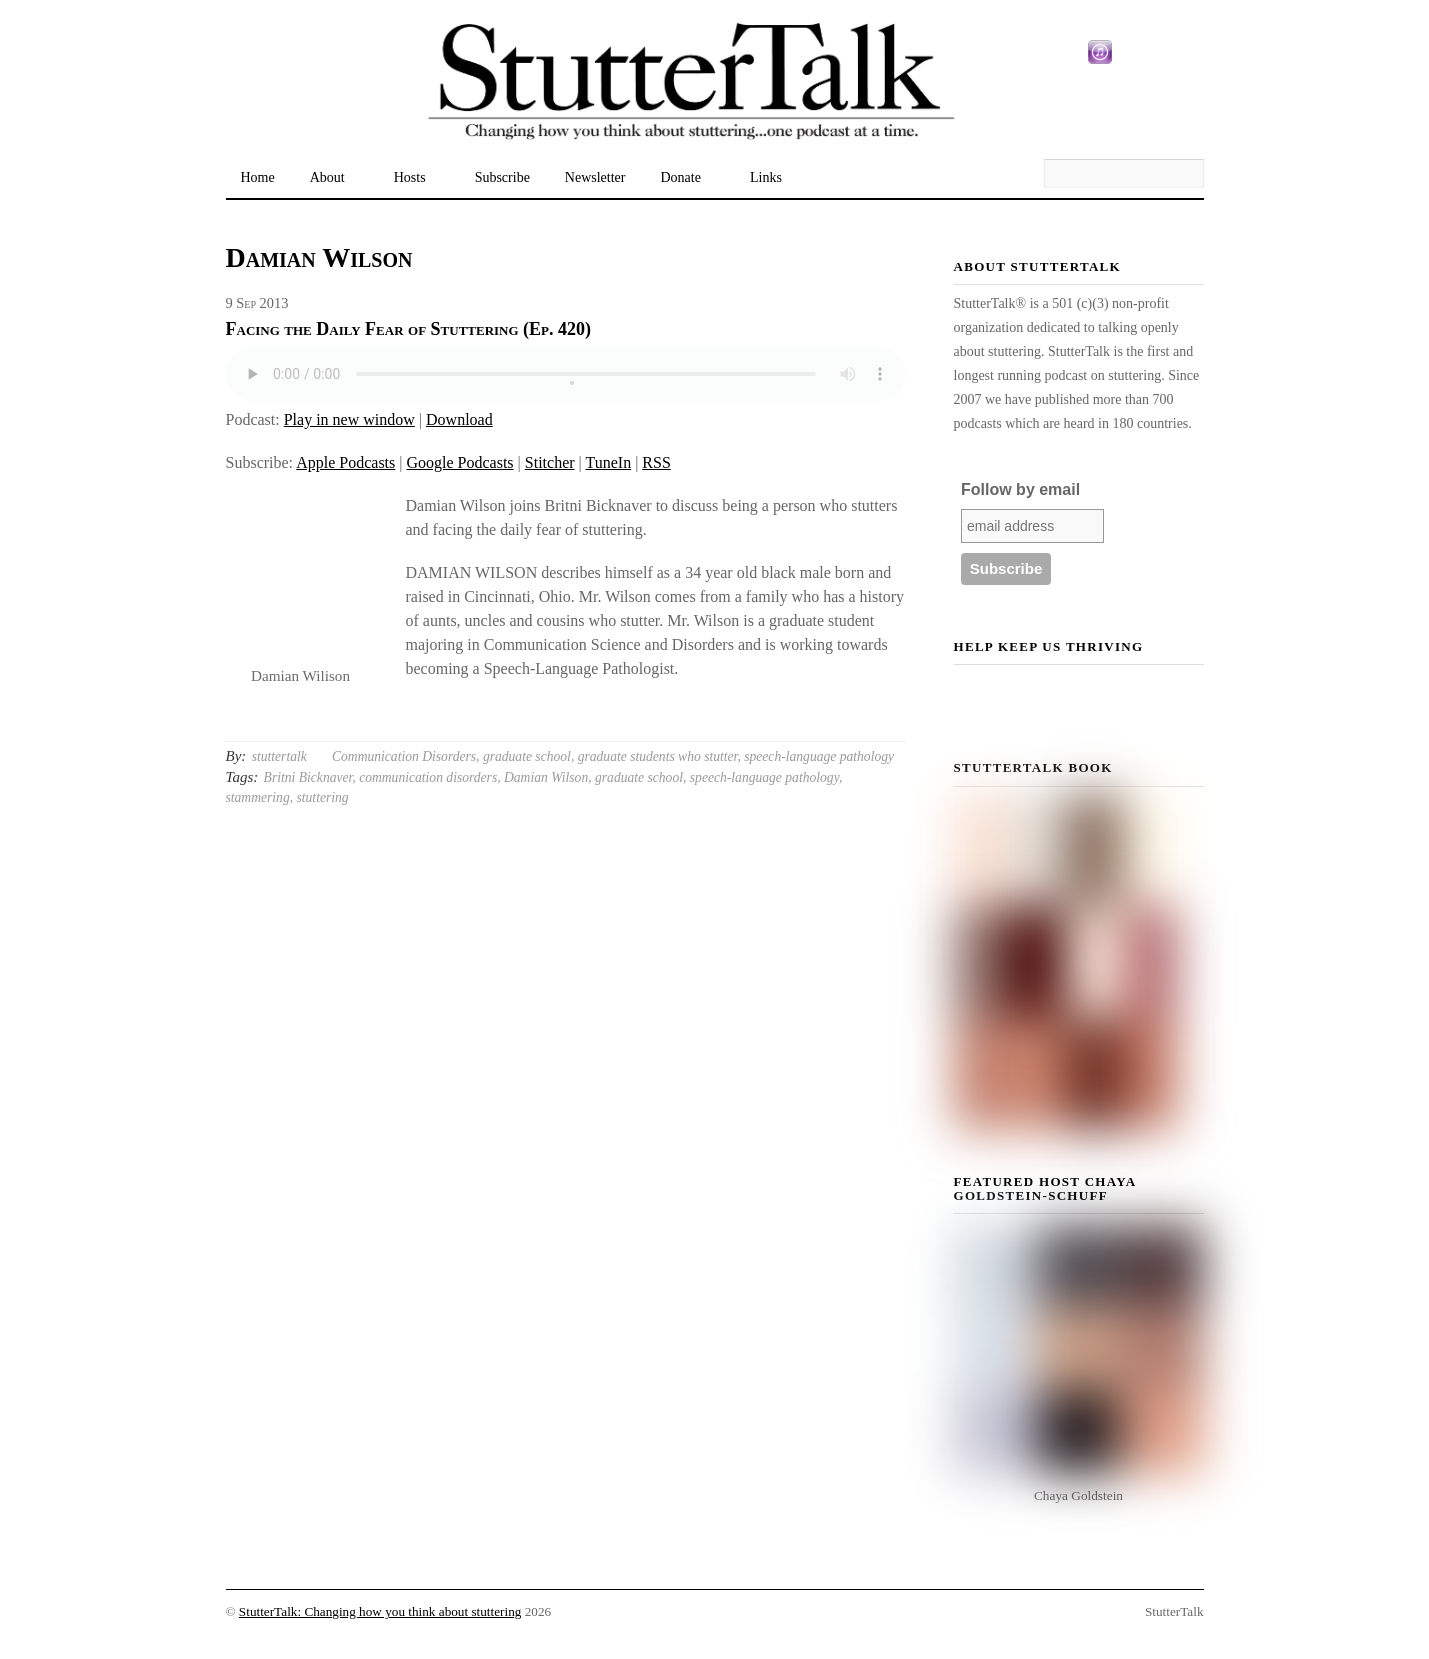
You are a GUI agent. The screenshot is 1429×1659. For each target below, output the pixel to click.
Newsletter (595, 177)
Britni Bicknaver (308, 777)
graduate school (527, 756)
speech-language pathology (819, 756)
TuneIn (608, 462)
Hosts (410, 177)
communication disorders (428, 777)
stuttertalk (279, 756)
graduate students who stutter (658, 756)
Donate (681, 177)
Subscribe (502, 177)
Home (258, 177)
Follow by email (1020, 489)
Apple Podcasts (345, 462)
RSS (656, 462)
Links (766, 177)
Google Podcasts (459, 462)
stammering (258, 797)
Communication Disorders (404, 756)
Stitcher (550, 462)
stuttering (323, 797)
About (327, 177)
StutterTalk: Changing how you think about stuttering (380, 1611)
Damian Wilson (546, 777)
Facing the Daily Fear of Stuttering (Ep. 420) (409, 329)
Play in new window (349, 419)
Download (459, 419)
